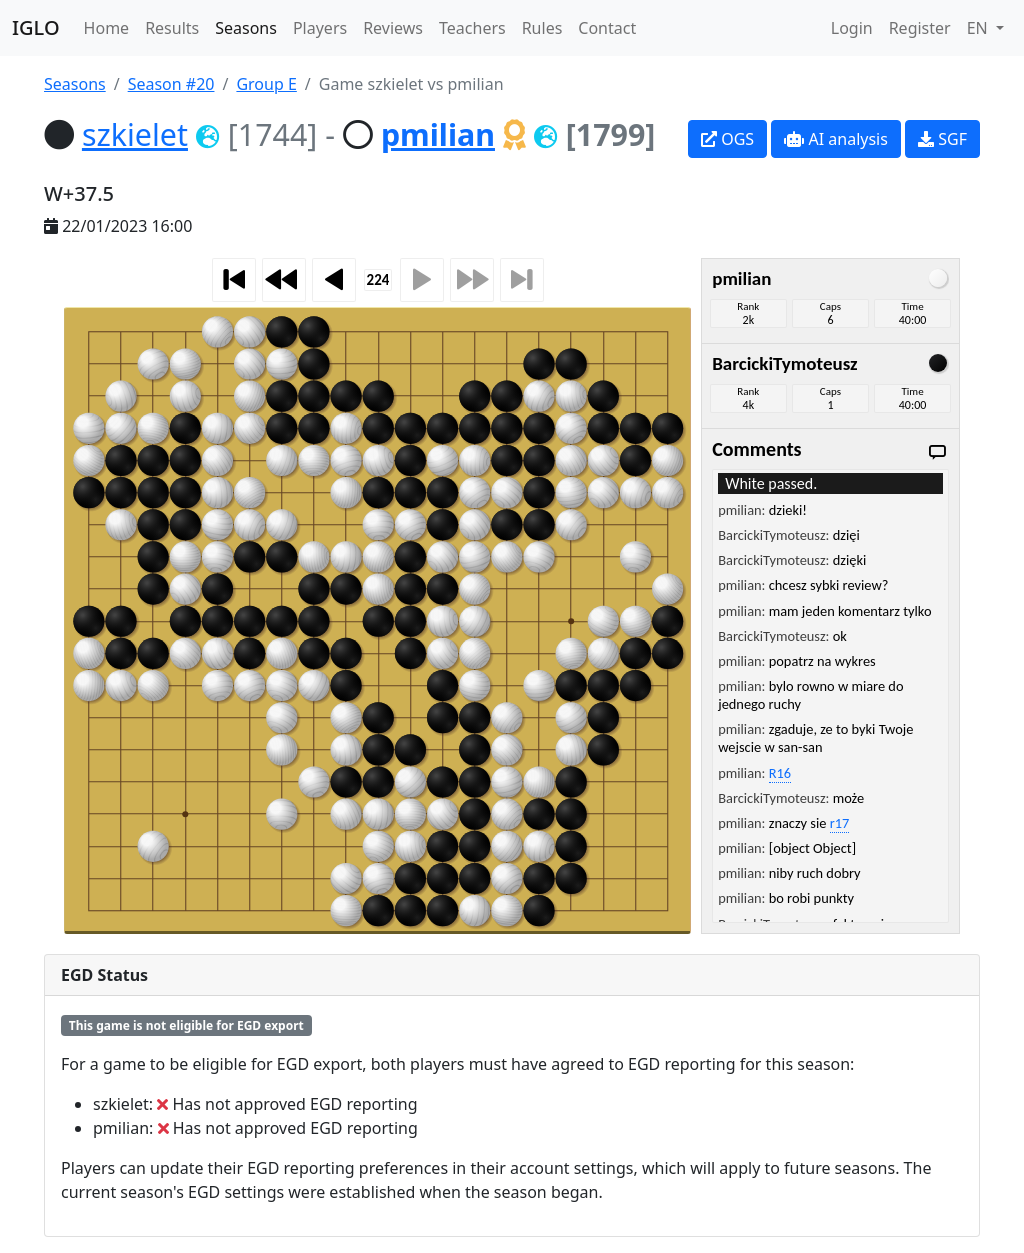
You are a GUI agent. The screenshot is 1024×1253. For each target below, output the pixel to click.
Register (920, 28)
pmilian (438, 134)
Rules (542, 28)
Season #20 (171, 84)
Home (107, 28)
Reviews (393, 28)
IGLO (36, 27)
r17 (840, 823)
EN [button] (979, 28)
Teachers (472, 28)
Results (172, 28)
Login (852, 28)
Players (320, 28)
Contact (607, 28)
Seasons (246, 28)
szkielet (135, 134)
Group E (266, 84)
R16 (780, 773)
